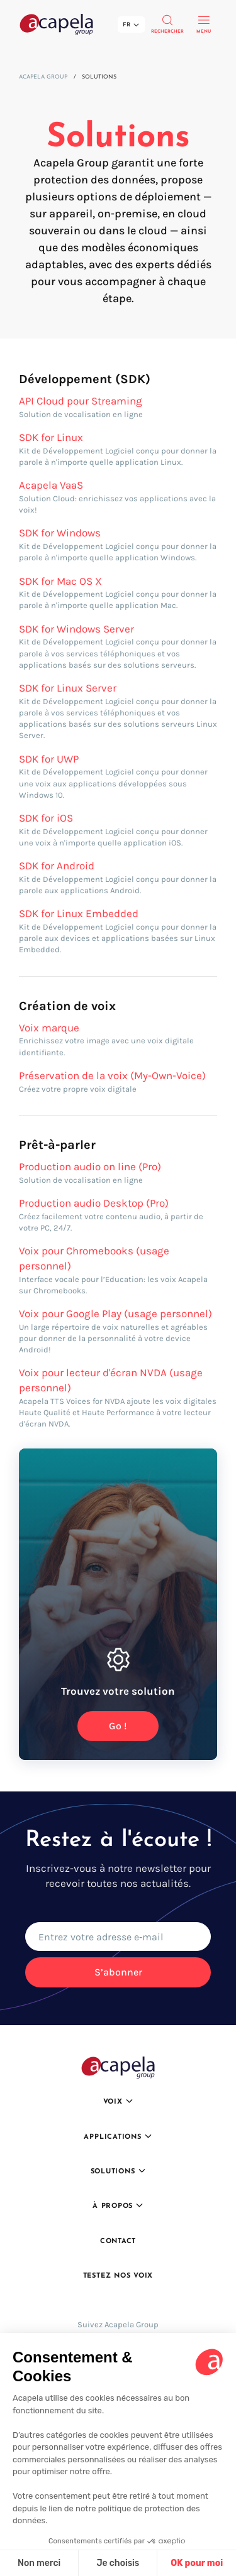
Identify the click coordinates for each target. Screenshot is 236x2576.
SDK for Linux (51, 437)
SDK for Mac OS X (60, 581)
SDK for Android (56, 865)
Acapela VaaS (51, 485)
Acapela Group (43, 77)
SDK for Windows (60, 532)
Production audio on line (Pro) (90, 1166)
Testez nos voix (118, 2276)
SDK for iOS (46, 818)
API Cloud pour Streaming (80, 400)
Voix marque (49, 1027)
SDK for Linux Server (67, 688)
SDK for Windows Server (76, 628)
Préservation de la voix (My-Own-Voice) (112, 1075)
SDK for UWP (49, 759)
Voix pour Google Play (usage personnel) (115, 1313)
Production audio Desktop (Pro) (94, 1203)
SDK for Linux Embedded (78, 913)
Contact (118, 2241)
